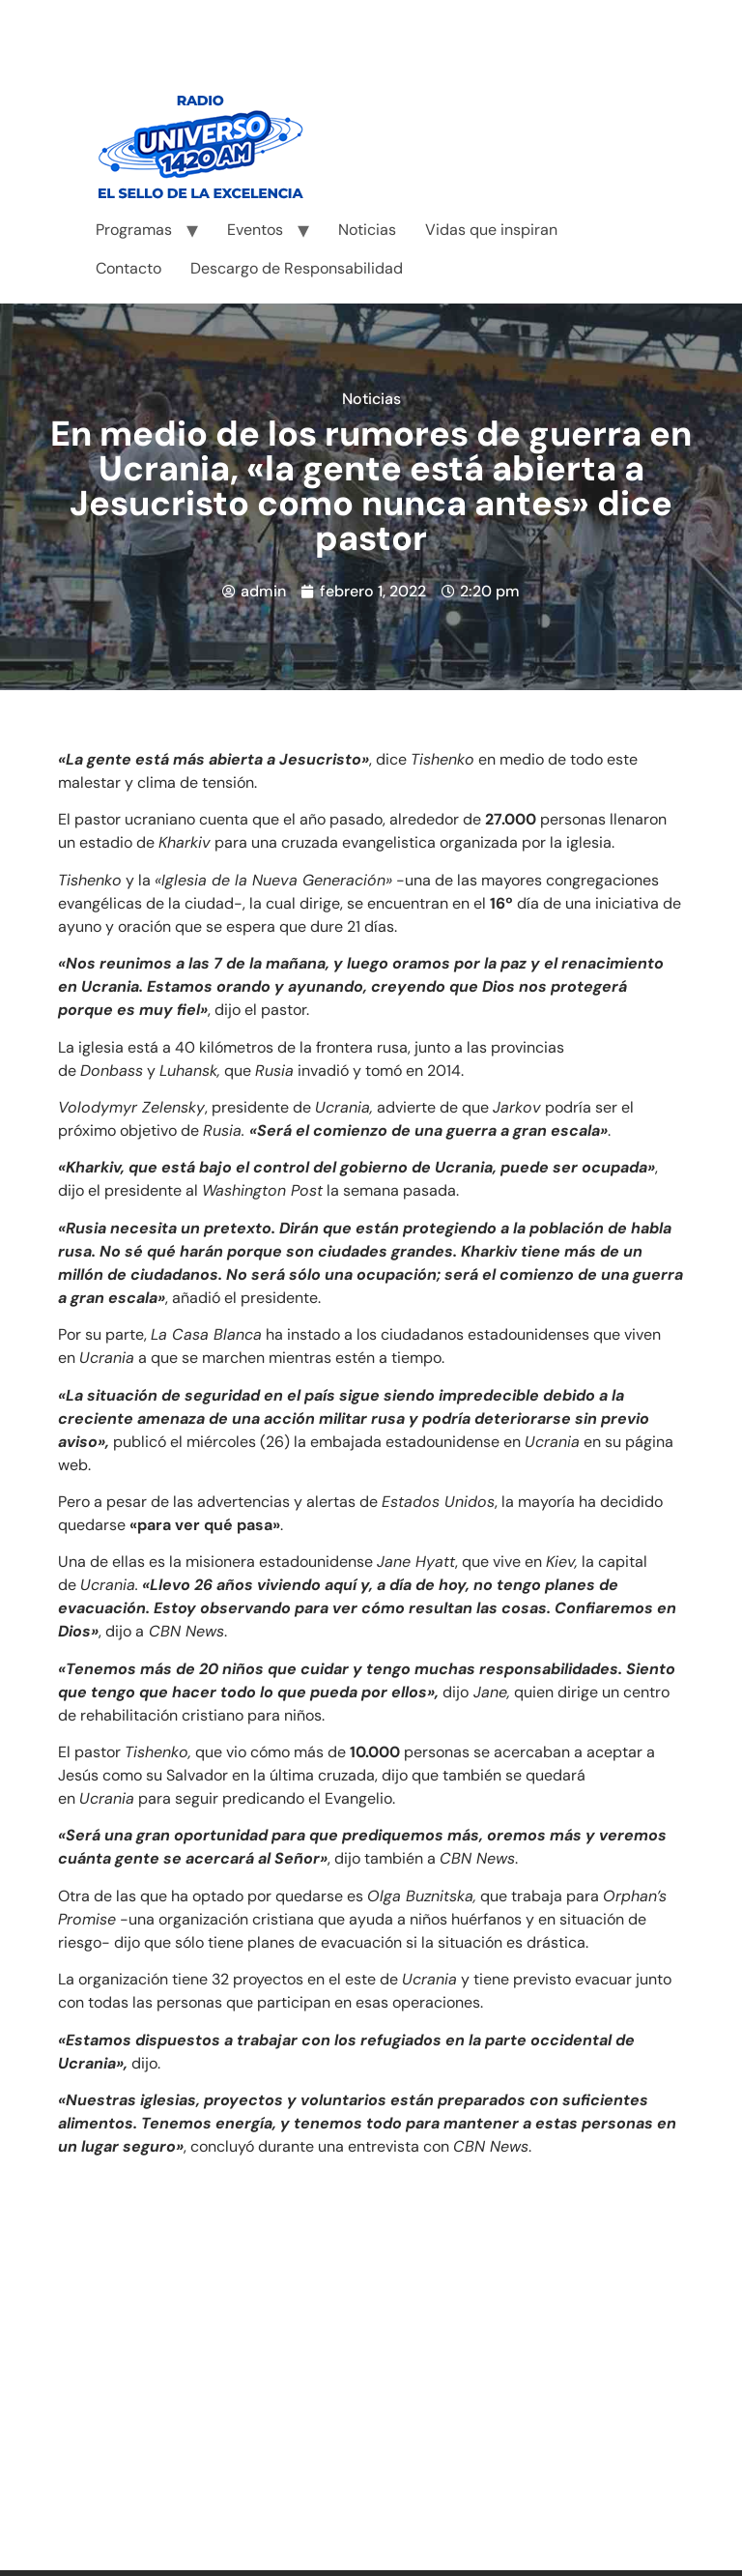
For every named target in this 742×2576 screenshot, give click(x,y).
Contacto (128, 268)
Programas (134, 229)
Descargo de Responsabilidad (296, 268)
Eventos (255, 229)
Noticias (367, 229)
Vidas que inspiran (491, 229)
